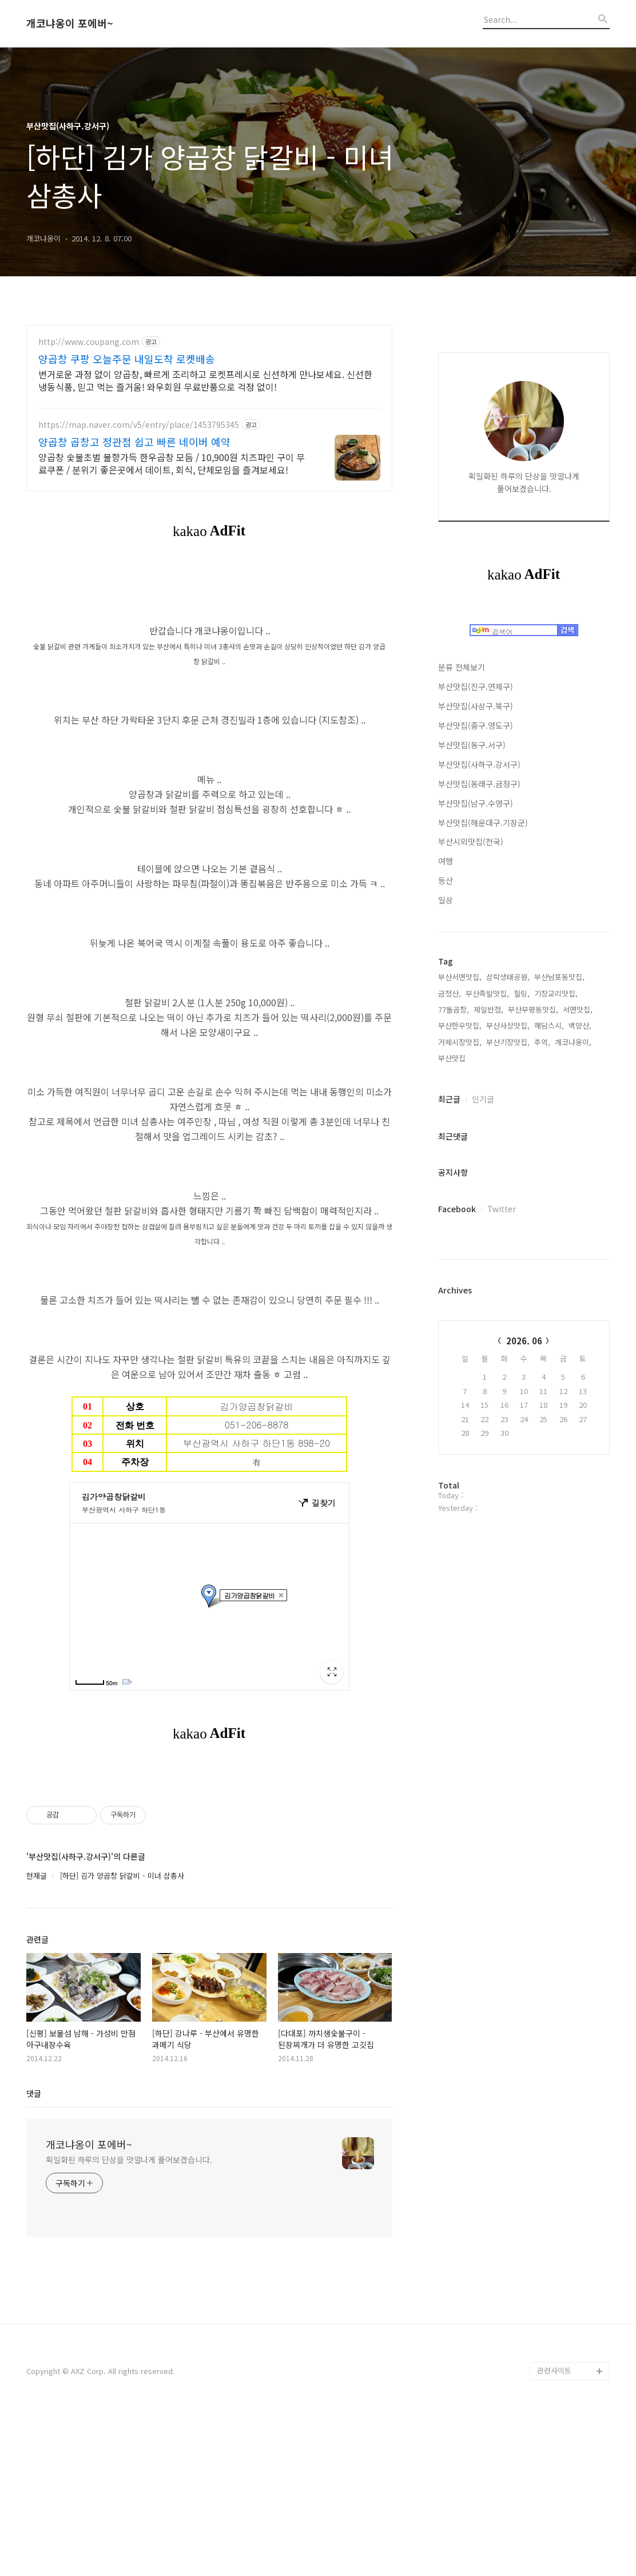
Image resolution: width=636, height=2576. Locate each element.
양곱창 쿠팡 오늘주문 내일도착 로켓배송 (126, 359)
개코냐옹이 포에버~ (69, 23)
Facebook (457, 1208)
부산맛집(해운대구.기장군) (483, 822)
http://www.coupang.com (88, 342)
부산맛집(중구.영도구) (475, 725)
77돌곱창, (453, 1009)
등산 (445, 880)
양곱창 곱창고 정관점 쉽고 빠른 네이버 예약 (134, 441)
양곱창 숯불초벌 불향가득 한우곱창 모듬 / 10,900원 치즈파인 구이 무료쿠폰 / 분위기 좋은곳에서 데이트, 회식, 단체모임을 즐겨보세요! (171, 463)
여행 (445, 861)
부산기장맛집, (508, 1042)
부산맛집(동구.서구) (472, 745)
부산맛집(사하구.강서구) (479, 764)
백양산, (580, 1025)
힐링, (522, 993)
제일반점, (488, 1009)
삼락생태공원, (508, 976)
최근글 (449, 1099)
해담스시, (549, 1025)
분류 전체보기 (461, 667)
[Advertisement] (209, 1850)
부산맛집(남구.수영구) (475, 803)
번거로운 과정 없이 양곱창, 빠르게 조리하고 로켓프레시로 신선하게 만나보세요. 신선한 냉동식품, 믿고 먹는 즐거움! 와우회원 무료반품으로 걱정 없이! (205, 380)
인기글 (483, 1099)
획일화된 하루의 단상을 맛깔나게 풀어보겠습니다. (129, 2319)
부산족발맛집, (487, 993)
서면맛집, (578, 1009)
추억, (542, 1042)
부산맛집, (453, 1058)
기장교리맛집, (556, 993)
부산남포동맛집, (559, 976)
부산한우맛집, (460, 1025)
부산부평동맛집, (533, 1009)
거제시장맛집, (460, 1042)
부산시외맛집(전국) (470, 841)
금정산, (449, 993)
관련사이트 (554, 2530)
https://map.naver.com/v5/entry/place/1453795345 (138, 425)
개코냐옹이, (573, 1042)
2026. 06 (524, 1341)
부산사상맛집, (508, 1025)
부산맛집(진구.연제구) (475, 686)
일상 (445, 900)
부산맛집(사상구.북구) (475, 706)
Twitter (501, 1208)
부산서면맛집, (460, 976)
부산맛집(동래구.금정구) (479, 783)
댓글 (33, 2253)
